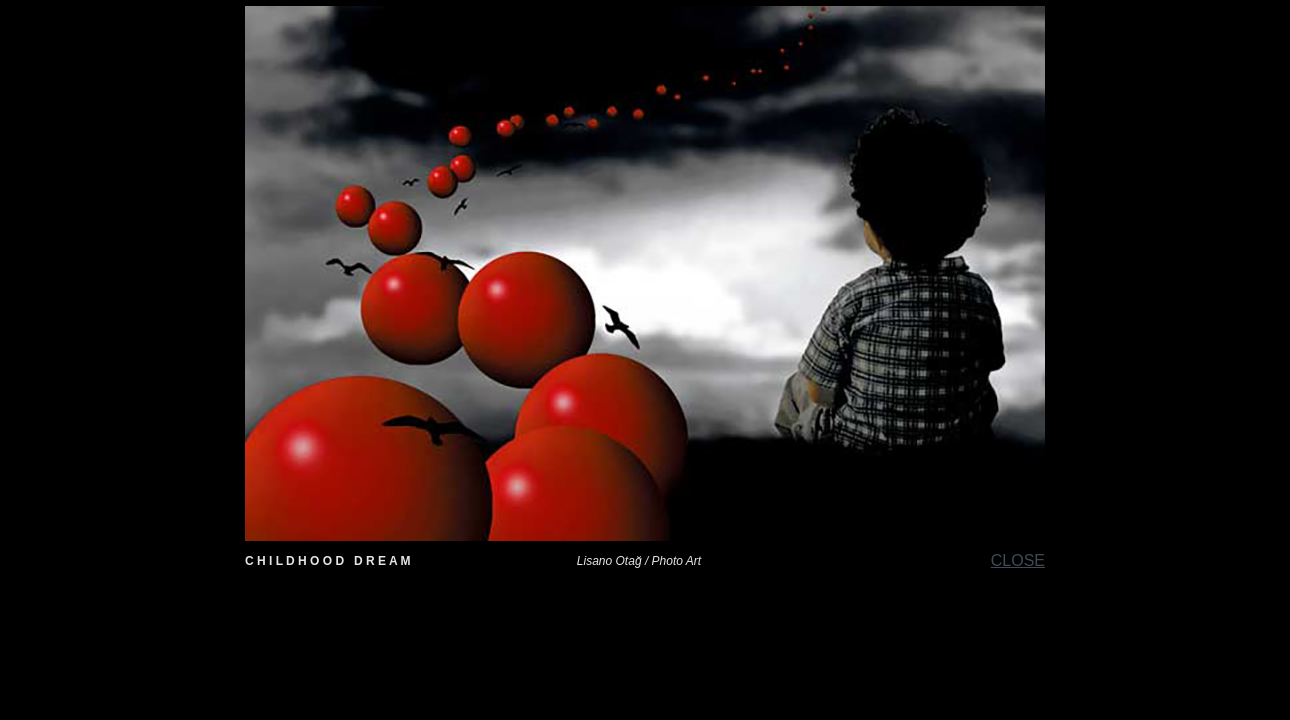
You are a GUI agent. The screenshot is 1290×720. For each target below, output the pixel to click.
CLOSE (1018, 560)
